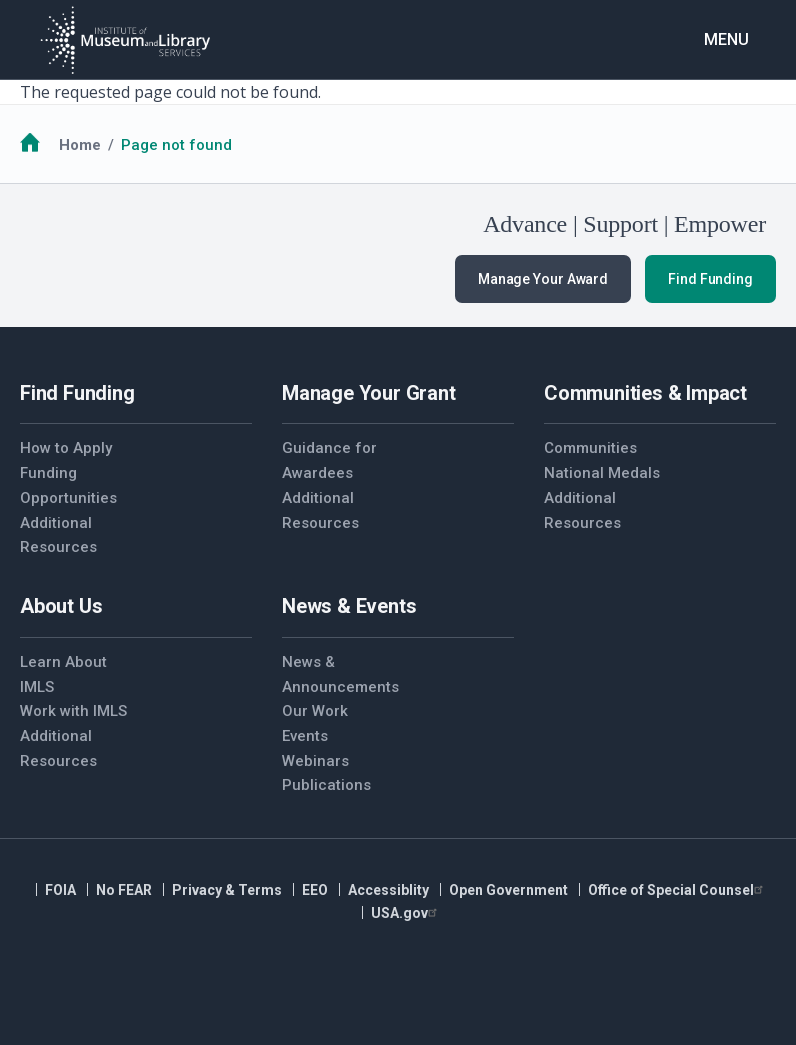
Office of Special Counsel (678, 890)
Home (80, 145)
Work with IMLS (73, 711)
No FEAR (124, 890)
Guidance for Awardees (329, 460)
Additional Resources (58, 535)
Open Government (508, 890)
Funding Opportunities (68, 485)
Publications (326, 785)
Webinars (315, 761)
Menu (726, 39)
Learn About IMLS (63, 674)
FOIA (60, 890)
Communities (590, 448)
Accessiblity (388, 890)
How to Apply (66, 448)
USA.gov (406, 913)
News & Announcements (340, 674)
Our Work (315, 711)
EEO (315, 890)
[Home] (125, 40)
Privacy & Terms (227, 890)
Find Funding (710, 279)
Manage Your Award (543, 279)
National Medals (602, 473)
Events (305, 736)
